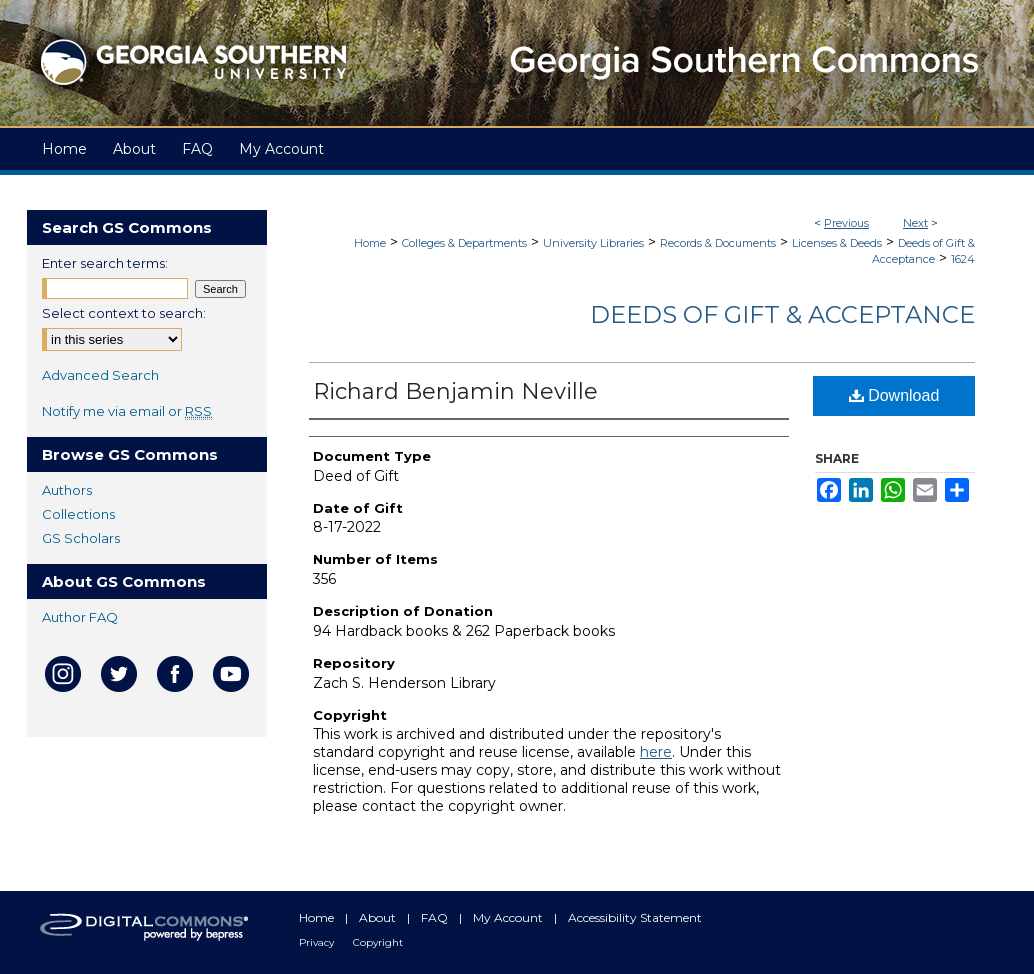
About (379, 917)
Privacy (318, 942)
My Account (509, 917)
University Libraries (593, 243)
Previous (846, 223)
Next (915, 223)
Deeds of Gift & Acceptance (782, 314)
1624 (963, 259)
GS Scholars (81, 538)
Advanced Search (100, 375)
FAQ (436, 917)
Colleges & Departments (464, 243)
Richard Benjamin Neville (455, 391)
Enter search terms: (105, 263)
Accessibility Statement (635, 917)
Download (894, 395)
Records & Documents (718, 243)
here (656, 752)
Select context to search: (124, 313)
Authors (67, 490)
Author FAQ (80, 617)
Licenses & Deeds (837, 243)
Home (370, 243)
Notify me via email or (127, 411)
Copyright (378, 942)
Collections (78, 514)
